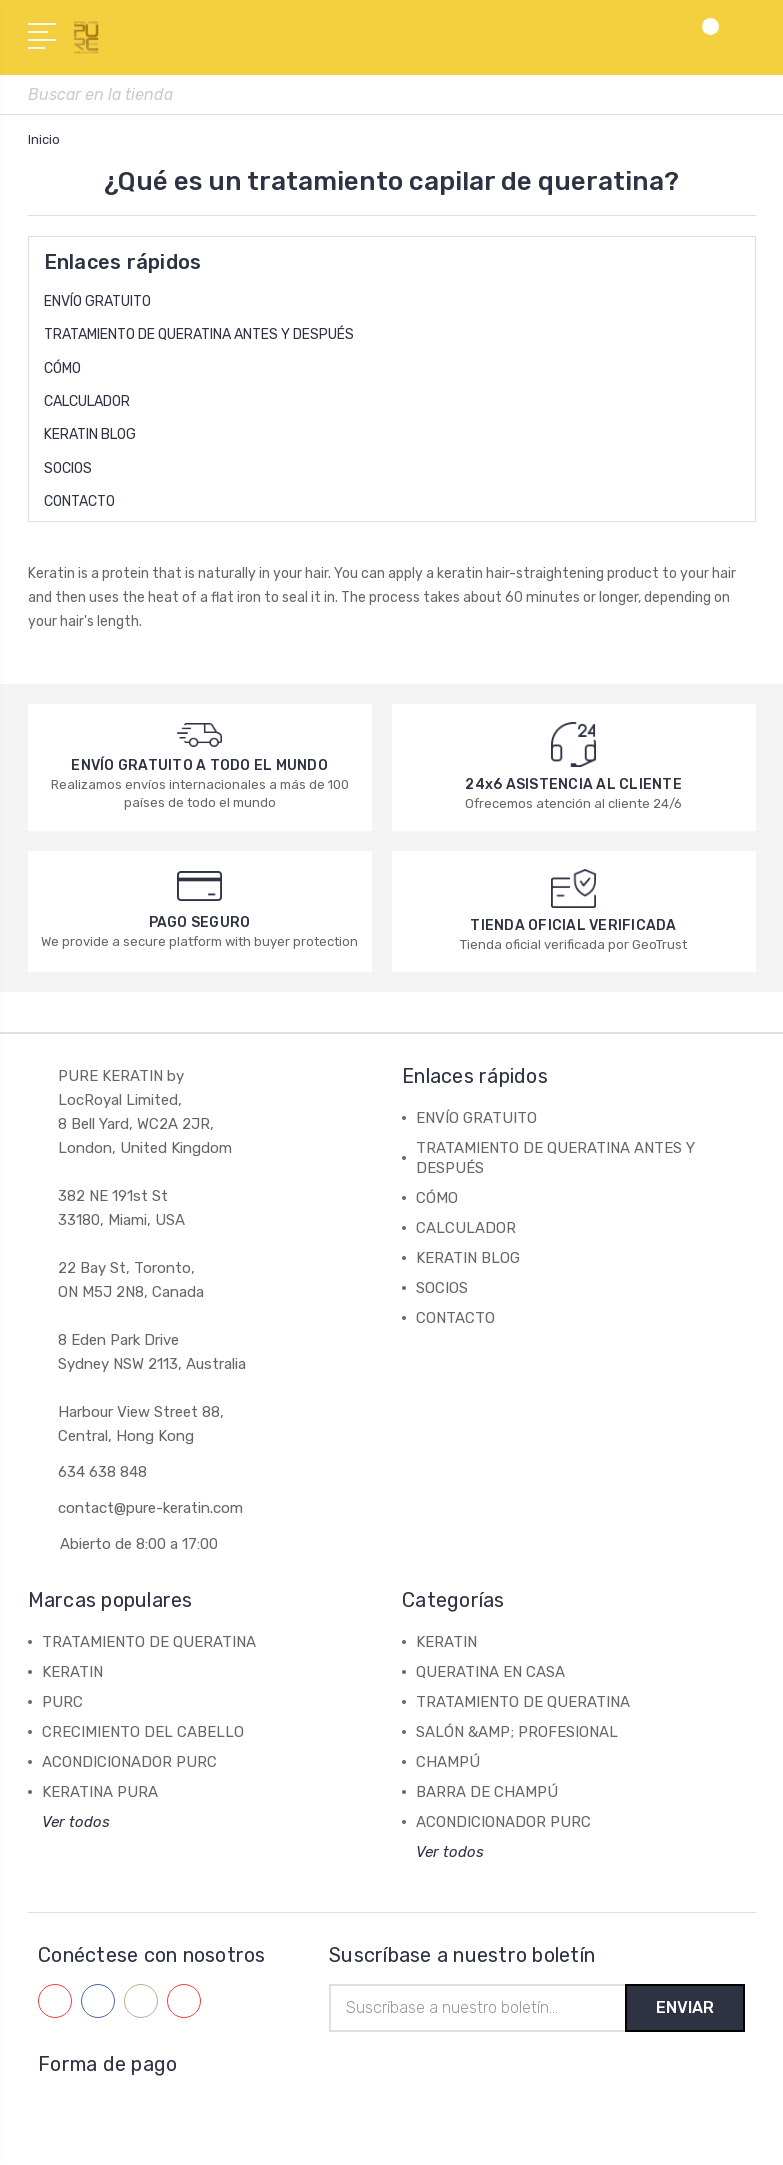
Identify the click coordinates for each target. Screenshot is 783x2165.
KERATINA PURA (100, 1792)
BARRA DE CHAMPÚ (487, 1792)
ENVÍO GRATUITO (97, 301)
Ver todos (76, 1822)
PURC (62, 1702)
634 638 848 (102, 1472)
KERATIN (72, 1672)
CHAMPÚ (448, 1762)
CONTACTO (79, 501)
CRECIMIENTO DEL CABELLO (143, 1732)
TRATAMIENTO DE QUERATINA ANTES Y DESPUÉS (199, 334)
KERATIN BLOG (90, 434)
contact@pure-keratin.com (150, 1508)
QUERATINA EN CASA (490, 1672)
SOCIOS (68, 468)
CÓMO (62, 368)
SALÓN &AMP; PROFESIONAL (517, 1732)
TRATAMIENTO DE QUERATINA (149, 1642)
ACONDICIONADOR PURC (129, 1762)
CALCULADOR (87, 401)
